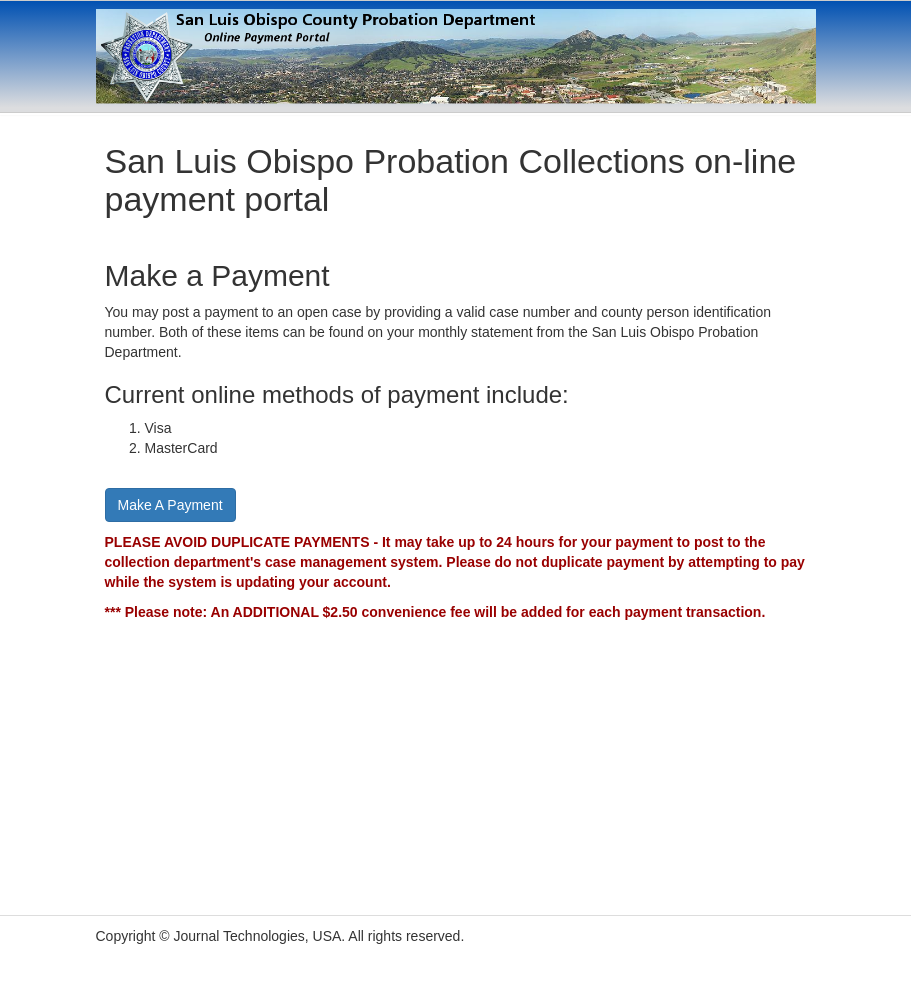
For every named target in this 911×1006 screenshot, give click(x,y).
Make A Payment (170, 505)
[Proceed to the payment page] (170, 504)
